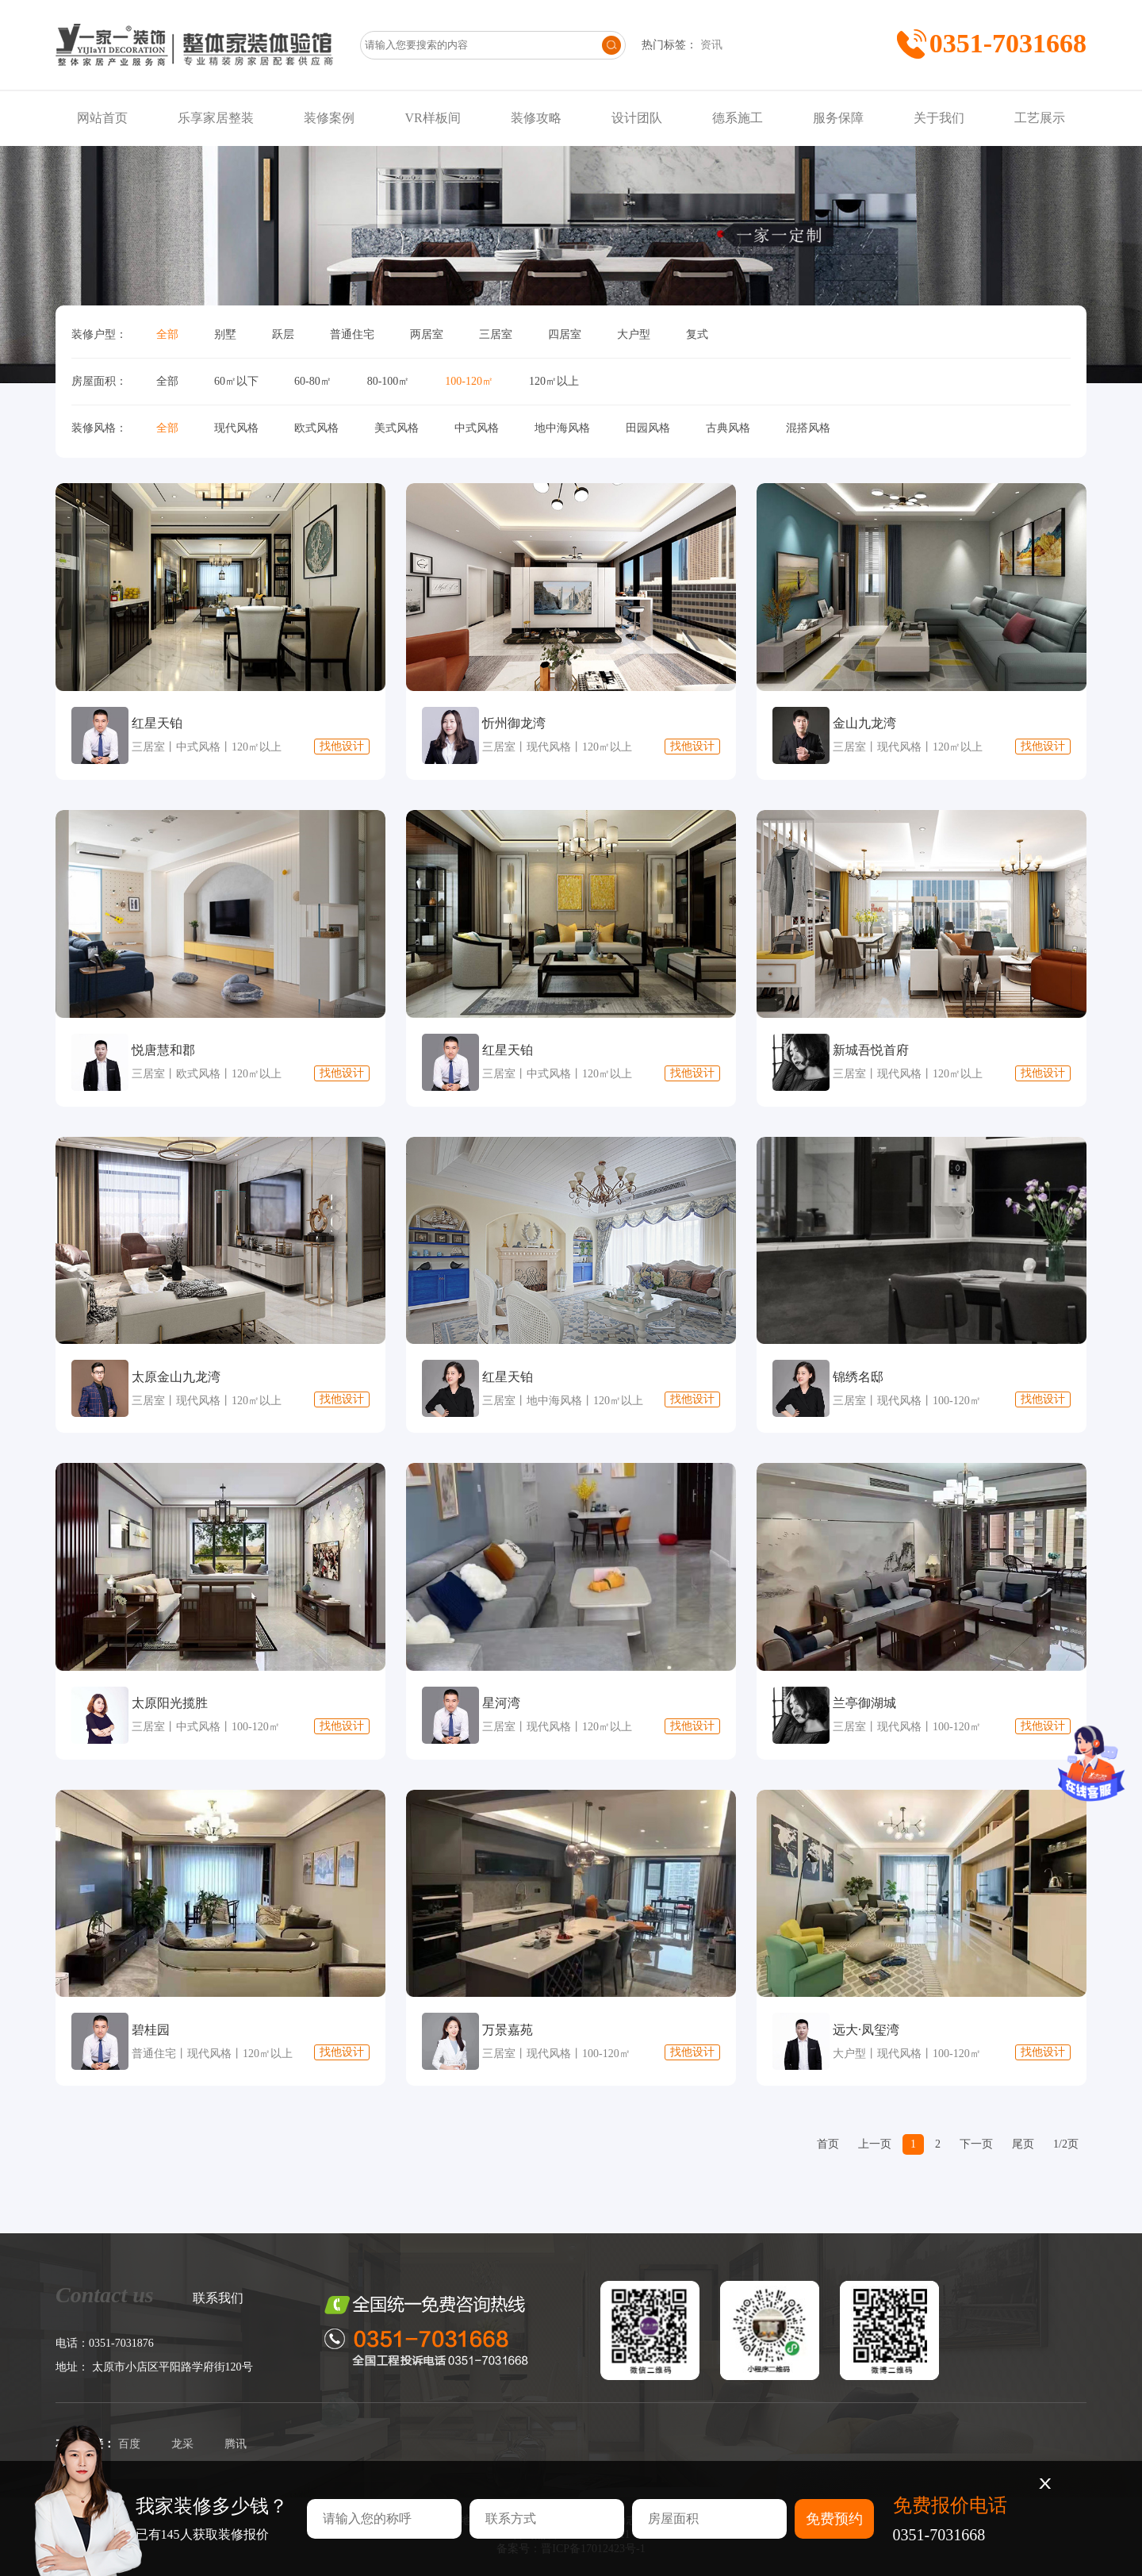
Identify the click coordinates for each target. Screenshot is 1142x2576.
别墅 (225, 334)
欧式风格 (316, 428)
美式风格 (396, 428)
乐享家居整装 (216, 118)
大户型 (633, 334)
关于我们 (939, 118)
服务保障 (838, 118)
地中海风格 (562, 428)
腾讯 (235, 2444)
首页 (828, 2144)
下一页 (976, 2144)
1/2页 (1066, 2144)
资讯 (711, 45)
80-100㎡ (388, 381)
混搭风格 (808, 428)
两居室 (426, 334)
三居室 (495, 334)
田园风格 (648, 428)
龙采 (182, 2444)
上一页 (874, 2144)
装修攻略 (536, 118)
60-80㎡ (312, 381)
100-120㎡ (469, 381)
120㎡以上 (554, 381)
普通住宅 (352, 334)
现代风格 (236, 428)
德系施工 (737, 118)
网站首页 (102, 118)
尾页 (1023, 2144)
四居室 (564, 334)
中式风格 (476, 428)
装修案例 (329, 118)
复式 (697, 334)
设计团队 (636, 118)
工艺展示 (1039, 118)
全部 (167, 334)
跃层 (283, 334)
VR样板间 (432, 118)
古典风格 (728, 428)
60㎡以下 (236, 381)
